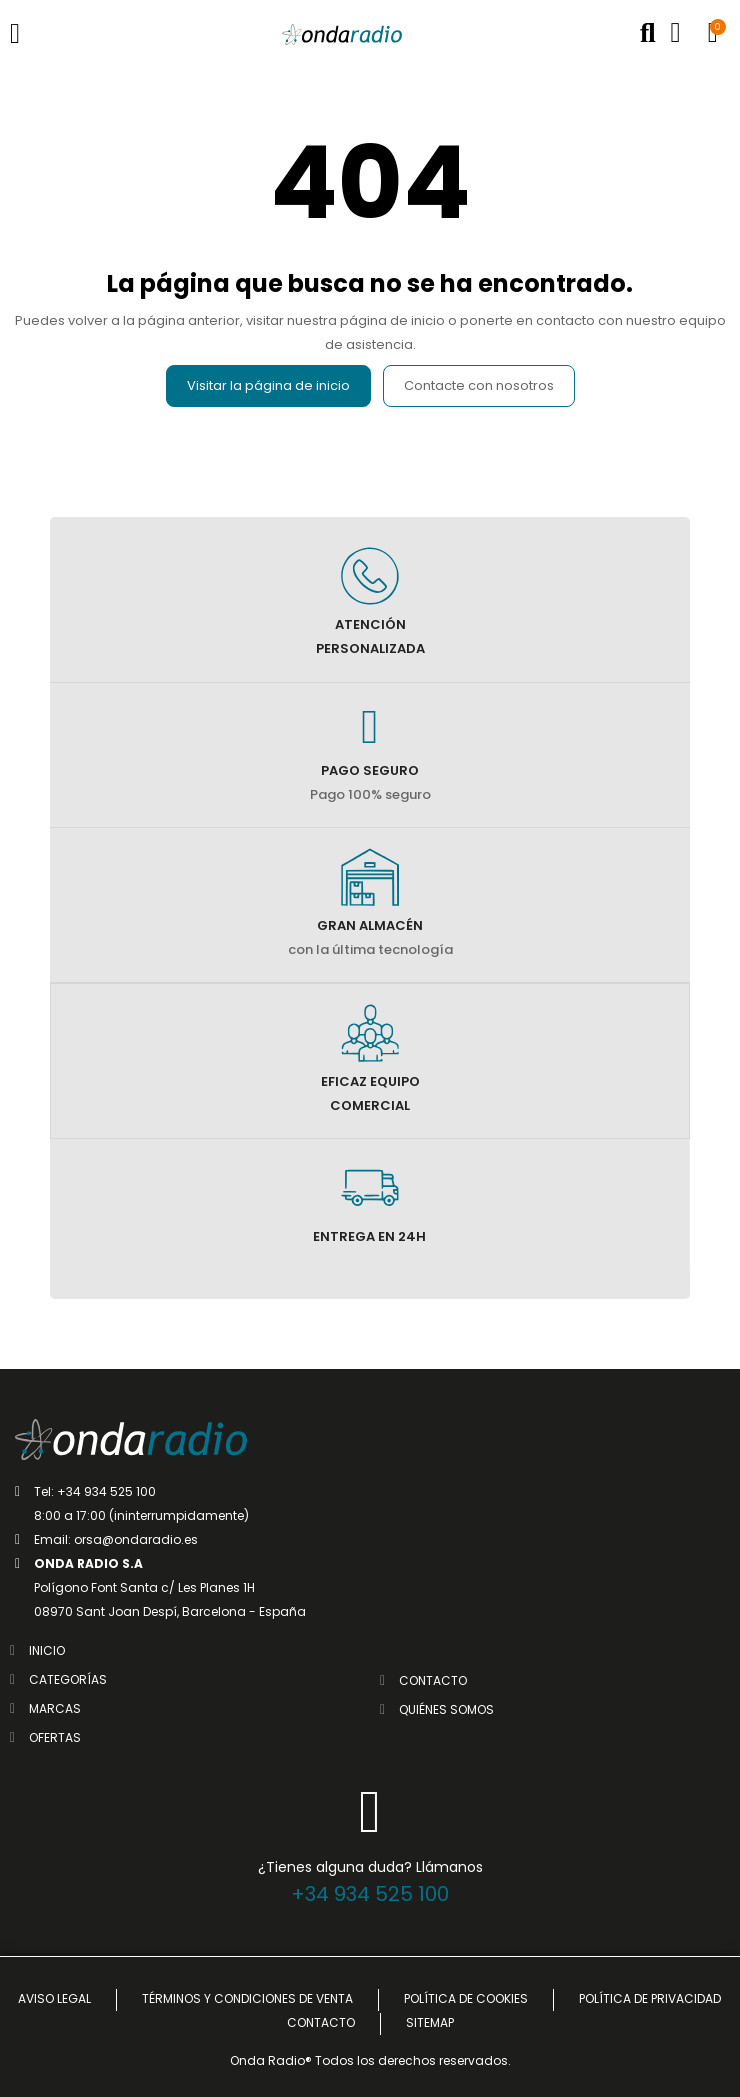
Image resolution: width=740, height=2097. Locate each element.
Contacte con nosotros (479, 385)
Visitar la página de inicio (268, 385)
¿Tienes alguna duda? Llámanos (370, 1867)
